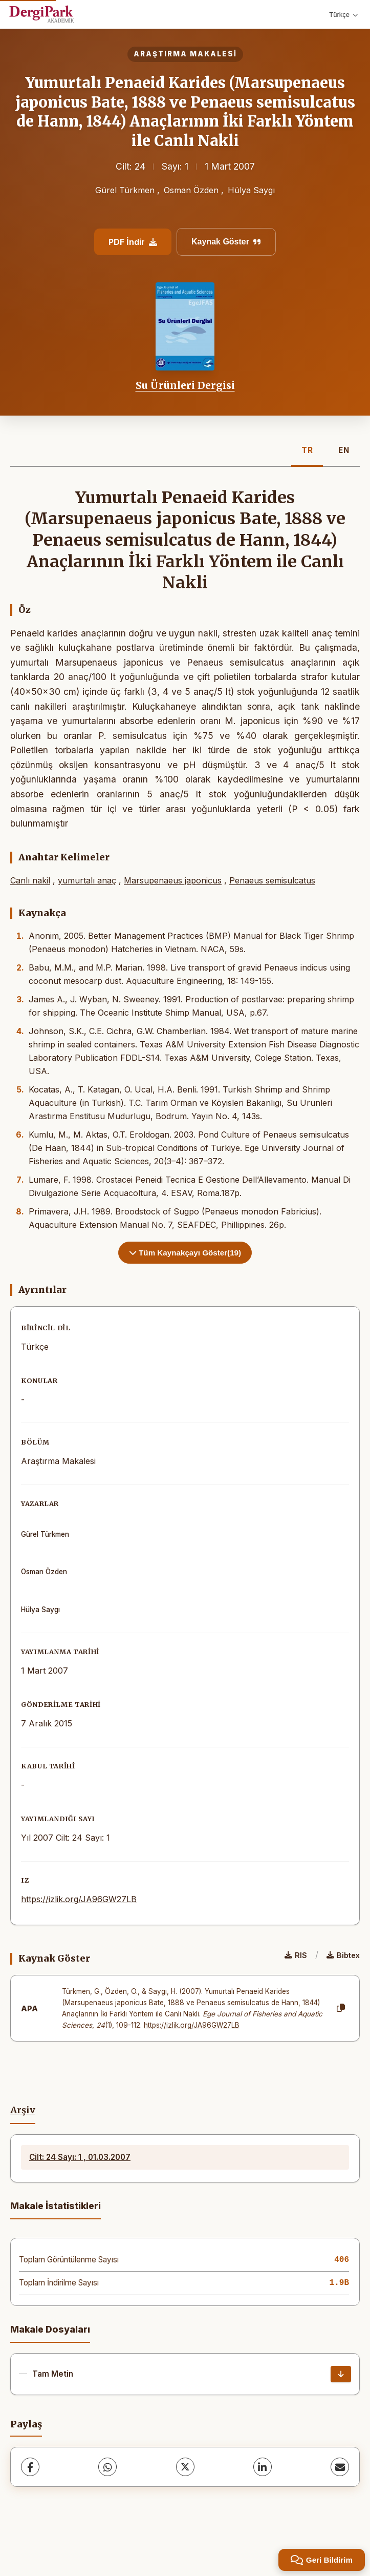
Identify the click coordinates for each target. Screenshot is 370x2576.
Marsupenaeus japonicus (173, 880)
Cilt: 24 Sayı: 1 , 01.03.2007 (79, 2157)
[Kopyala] (341, 2008)
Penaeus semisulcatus (272, 880)
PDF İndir (132, 242)
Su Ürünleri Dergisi (185, 385)
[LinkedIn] (262, 2467)
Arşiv (22, 2110)
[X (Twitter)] (185, 2467)
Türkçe (343, 14)
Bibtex (343, 1955)
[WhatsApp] (107, 2467)
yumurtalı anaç (87, 880)
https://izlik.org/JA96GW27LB (79, 1899)
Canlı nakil (30, 880)
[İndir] (341, 2374)
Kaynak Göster (226, 241)
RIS (296, 1955)
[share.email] (340, 2467)
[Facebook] (30, 2467)
